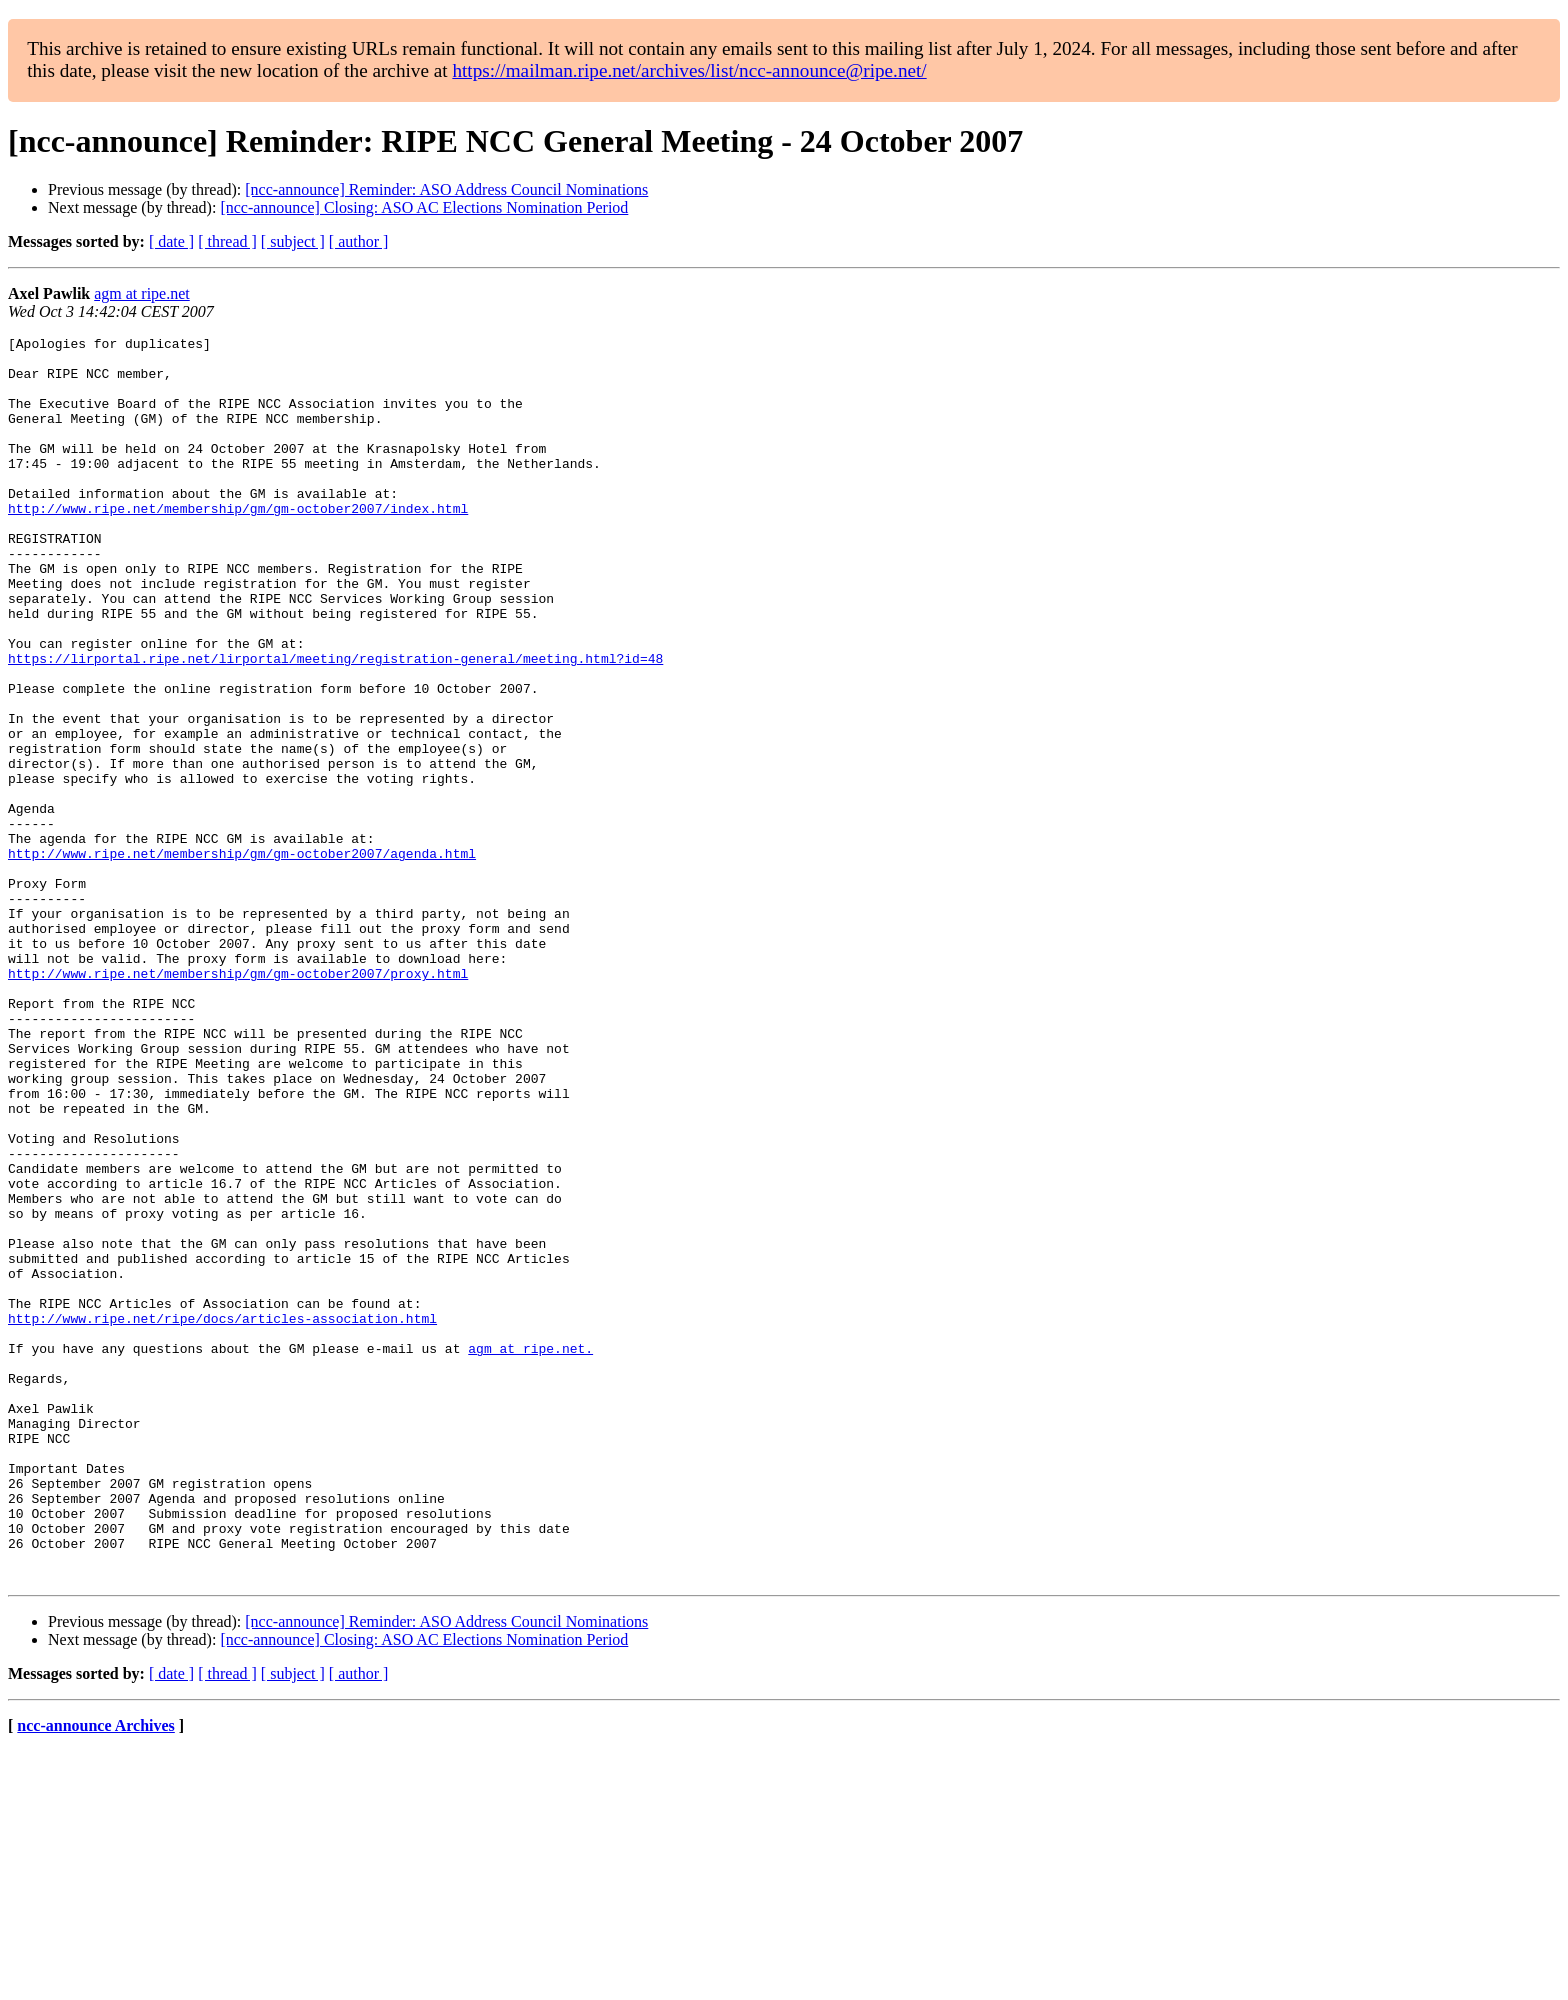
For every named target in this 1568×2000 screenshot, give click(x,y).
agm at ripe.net (142, 293)
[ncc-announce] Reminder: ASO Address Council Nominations (446, 189)
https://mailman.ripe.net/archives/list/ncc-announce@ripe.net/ (689, 70)
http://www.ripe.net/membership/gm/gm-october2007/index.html (238, 544)
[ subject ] (293, 241)
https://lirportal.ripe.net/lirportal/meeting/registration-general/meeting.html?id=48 (335, 724)
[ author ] (359, 241)
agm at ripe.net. (530, 1552)
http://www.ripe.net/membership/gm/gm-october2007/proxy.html (238, 1102)
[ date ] (171, 241)
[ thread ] (227, 241)
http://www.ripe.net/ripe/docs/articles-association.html (222, 1516)
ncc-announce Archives (95, 1974)
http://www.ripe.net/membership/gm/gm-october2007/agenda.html (242, 958)
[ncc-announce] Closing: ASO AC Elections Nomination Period (424, 207)
